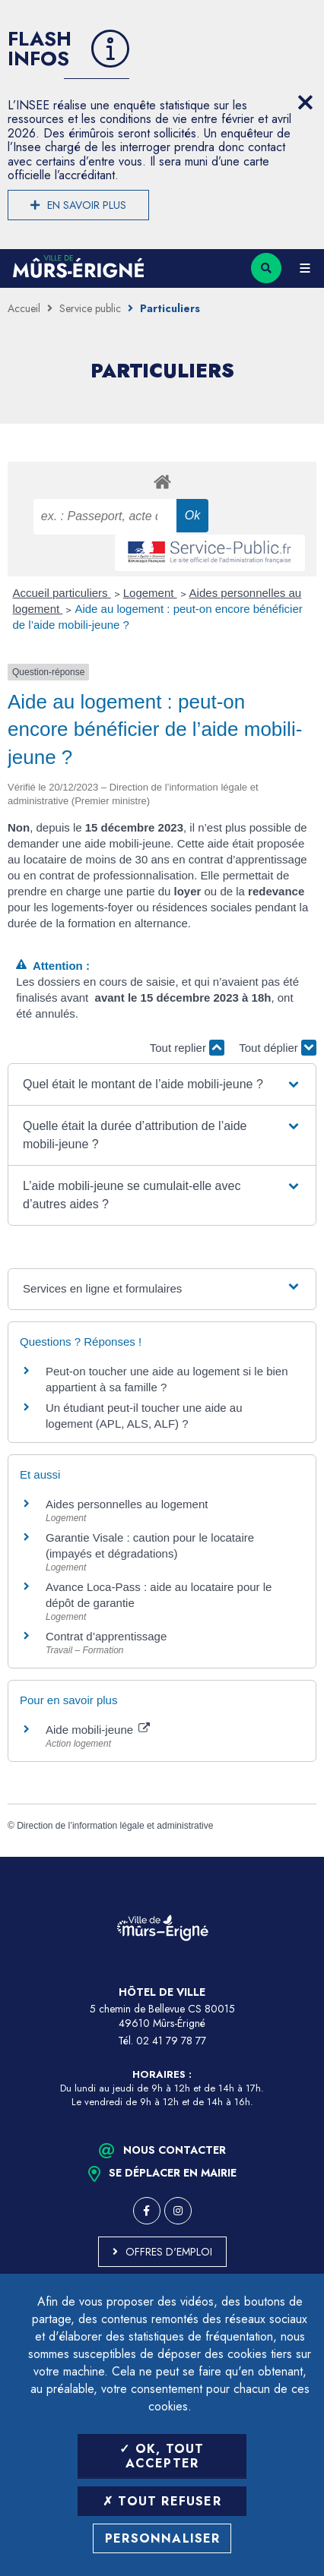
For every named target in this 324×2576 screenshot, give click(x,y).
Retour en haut (301, 1857)
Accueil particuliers (62, 592)
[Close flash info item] (305, 102)
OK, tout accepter (161, 2456)
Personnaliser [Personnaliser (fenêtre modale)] (163, 2538)
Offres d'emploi (168, 2251)
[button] (162, 1084)
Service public (90, 308)
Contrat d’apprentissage (106, 1636)
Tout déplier (277, 1048)
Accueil (24, 308)
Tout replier (187, 1048)
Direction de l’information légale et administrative (115, 1825)
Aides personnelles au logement (127, 1504)
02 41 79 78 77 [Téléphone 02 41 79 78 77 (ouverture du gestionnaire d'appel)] (171, 2040)
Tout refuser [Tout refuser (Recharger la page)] (162, 2501)
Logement (150, 592)
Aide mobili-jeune (98, 1729)
